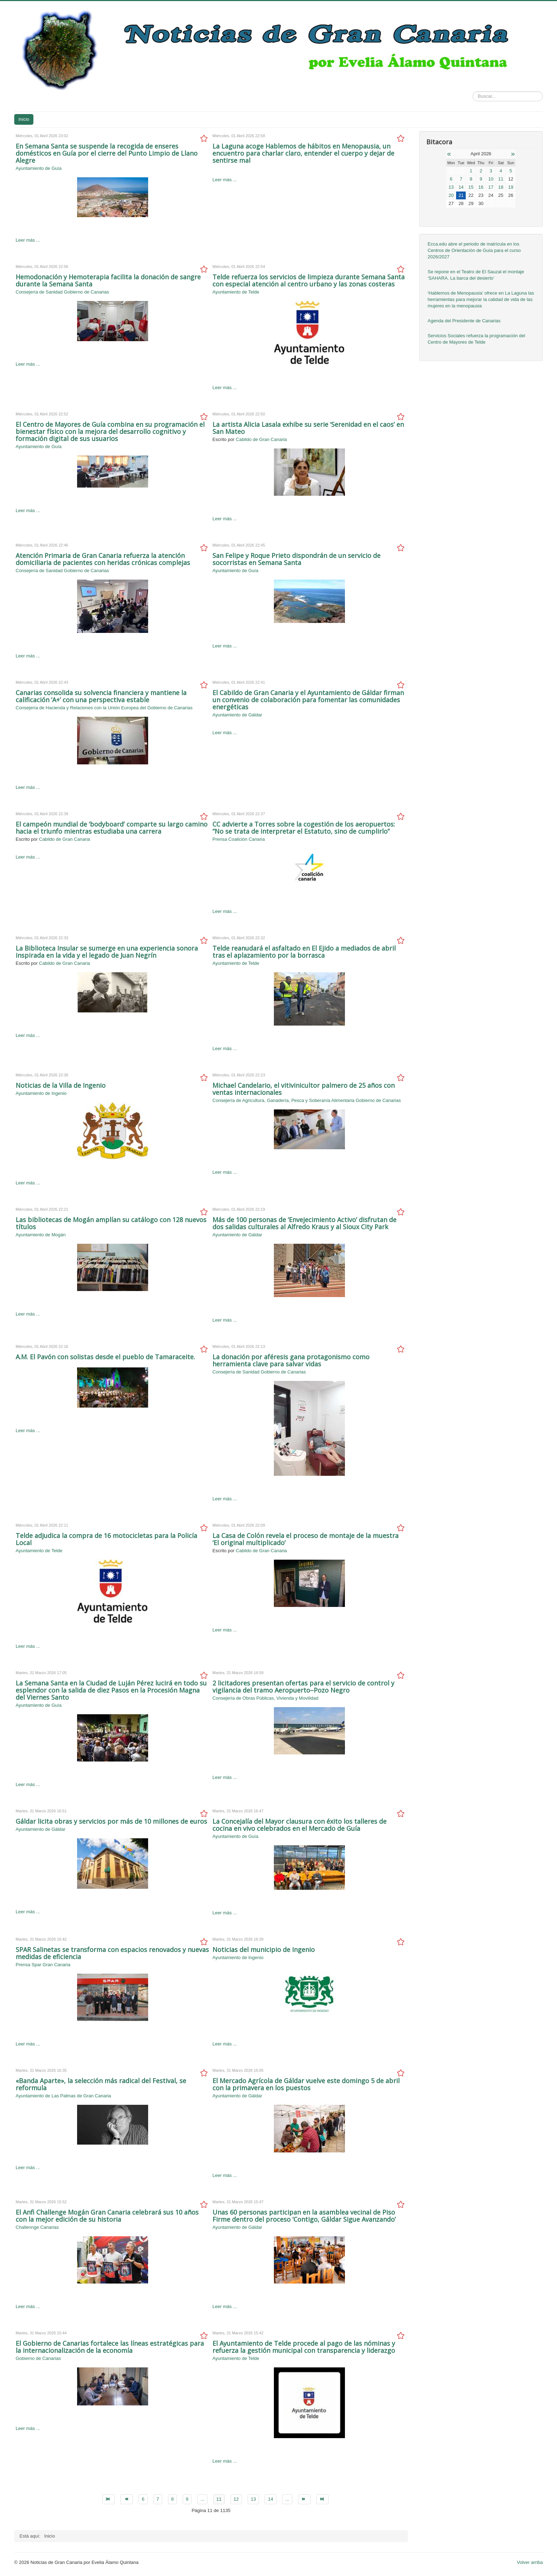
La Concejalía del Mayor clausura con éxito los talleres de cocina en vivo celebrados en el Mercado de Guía (299, 1825)
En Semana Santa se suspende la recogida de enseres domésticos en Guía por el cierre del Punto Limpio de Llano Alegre (107, 153)
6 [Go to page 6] (143, 2499)
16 (480, 187)
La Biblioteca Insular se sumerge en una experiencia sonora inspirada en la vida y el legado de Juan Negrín (107, 951)
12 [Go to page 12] (236, 2499)
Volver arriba (530, 2562)
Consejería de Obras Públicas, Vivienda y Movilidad (265, 1698)
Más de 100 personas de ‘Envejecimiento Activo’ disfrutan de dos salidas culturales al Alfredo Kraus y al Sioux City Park (304, 1223)
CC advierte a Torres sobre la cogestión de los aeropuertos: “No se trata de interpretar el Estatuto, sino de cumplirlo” (303, 827)
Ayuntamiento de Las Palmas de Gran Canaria (63, 2095)
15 (471, 187)
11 (500, 179)
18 (500, 187)
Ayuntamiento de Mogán (41, 1234)
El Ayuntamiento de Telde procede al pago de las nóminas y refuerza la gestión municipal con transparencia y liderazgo (303, 2347)
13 (451, 187)
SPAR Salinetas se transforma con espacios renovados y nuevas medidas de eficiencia (112, 1953)
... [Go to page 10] (202, 2499)
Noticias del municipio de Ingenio (263, 1949)
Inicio (23, 119)
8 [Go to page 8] (172, 2499)
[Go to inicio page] (108, 2499)
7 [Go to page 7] (158, 2499)
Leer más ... (28, 240)
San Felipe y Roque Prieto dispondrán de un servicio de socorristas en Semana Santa (296, 559)
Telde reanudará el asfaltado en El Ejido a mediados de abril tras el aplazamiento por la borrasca (304, 951)
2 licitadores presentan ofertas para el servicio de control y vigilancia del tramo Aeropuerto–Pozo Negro (303, 1686)
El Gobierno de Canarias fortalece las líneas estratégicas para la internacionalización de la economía (110, 2347)
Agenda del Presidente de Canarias (464, 320)
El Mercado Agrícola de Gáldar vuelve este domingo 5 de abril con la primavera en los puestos (306, 2084)
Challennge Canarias (37, 2227)
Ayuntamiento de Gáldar (237, 714)
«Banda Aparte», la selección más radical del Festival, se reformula (101, 2084)
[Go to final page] (322, 2499)
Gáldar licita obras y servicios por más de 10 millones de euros (111, 1821)
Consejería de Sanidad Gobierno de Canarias (62, 292)
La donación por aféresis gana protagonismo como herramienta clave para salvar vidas (290, 1360)
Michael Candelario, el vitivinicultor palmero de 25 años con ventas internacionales (303, 1089)
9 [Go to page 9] (187, 2499)
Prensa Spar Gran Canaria (43, 1964)
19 (510, 187)
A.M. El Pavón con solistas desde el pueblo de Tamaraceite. (105, 1356)
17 (490, 187)
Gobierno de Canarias (38, 2358)
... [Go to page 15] (287, 2499)
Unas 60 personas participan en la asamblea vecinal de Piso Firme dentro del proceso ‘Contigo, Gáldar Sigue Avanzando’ (304, 2215)
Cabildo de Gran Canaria (261, 439)
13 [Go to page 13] (253, 2499)
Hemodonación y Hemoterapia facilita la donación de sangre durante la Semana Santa (108, 280)
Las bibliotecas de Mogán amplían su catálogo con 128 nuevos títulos (111, 1223)
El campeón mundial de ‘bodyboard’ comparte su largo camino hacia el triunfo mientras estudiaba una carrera (111, 827)
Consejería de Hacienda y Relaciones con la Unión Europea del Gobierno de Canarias (104, 707)
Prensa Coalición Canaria (238, 839)
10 (490, 179)
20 (451, 195)
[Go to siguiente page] (304, 2499)
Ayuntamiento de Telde (235, 292)
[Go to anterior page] (126, 2499)
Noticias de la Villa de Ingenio (61, 1085)
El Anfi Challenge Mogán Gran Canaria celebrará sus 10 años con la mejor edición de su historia (107, 2215)
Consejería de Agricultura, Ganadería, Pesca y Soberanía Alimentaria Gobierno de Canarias (306, 1100)
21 (461, 195)
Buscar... (472, 91)
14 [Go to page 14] (270, 2499)
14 (461, 187)
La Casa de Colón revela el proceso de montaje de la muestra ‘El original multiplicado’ (305, 1539)
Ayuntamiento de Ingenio (41, 1093)
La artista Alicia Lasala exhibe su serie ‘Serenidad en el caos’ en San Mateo (308, 428)
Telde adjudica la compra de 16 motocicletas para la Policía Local (106, 1539)
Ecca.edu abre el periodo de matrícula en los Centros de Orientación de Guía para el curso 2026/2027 (474, 250)
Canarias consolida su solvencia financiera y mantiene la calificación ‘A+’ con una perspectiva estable (101, 696)
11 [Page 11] (218, 2499)
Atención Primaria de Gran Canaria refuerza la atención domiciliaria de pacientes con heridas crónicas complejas (103, 559)
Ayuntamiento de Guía (38, 168)
